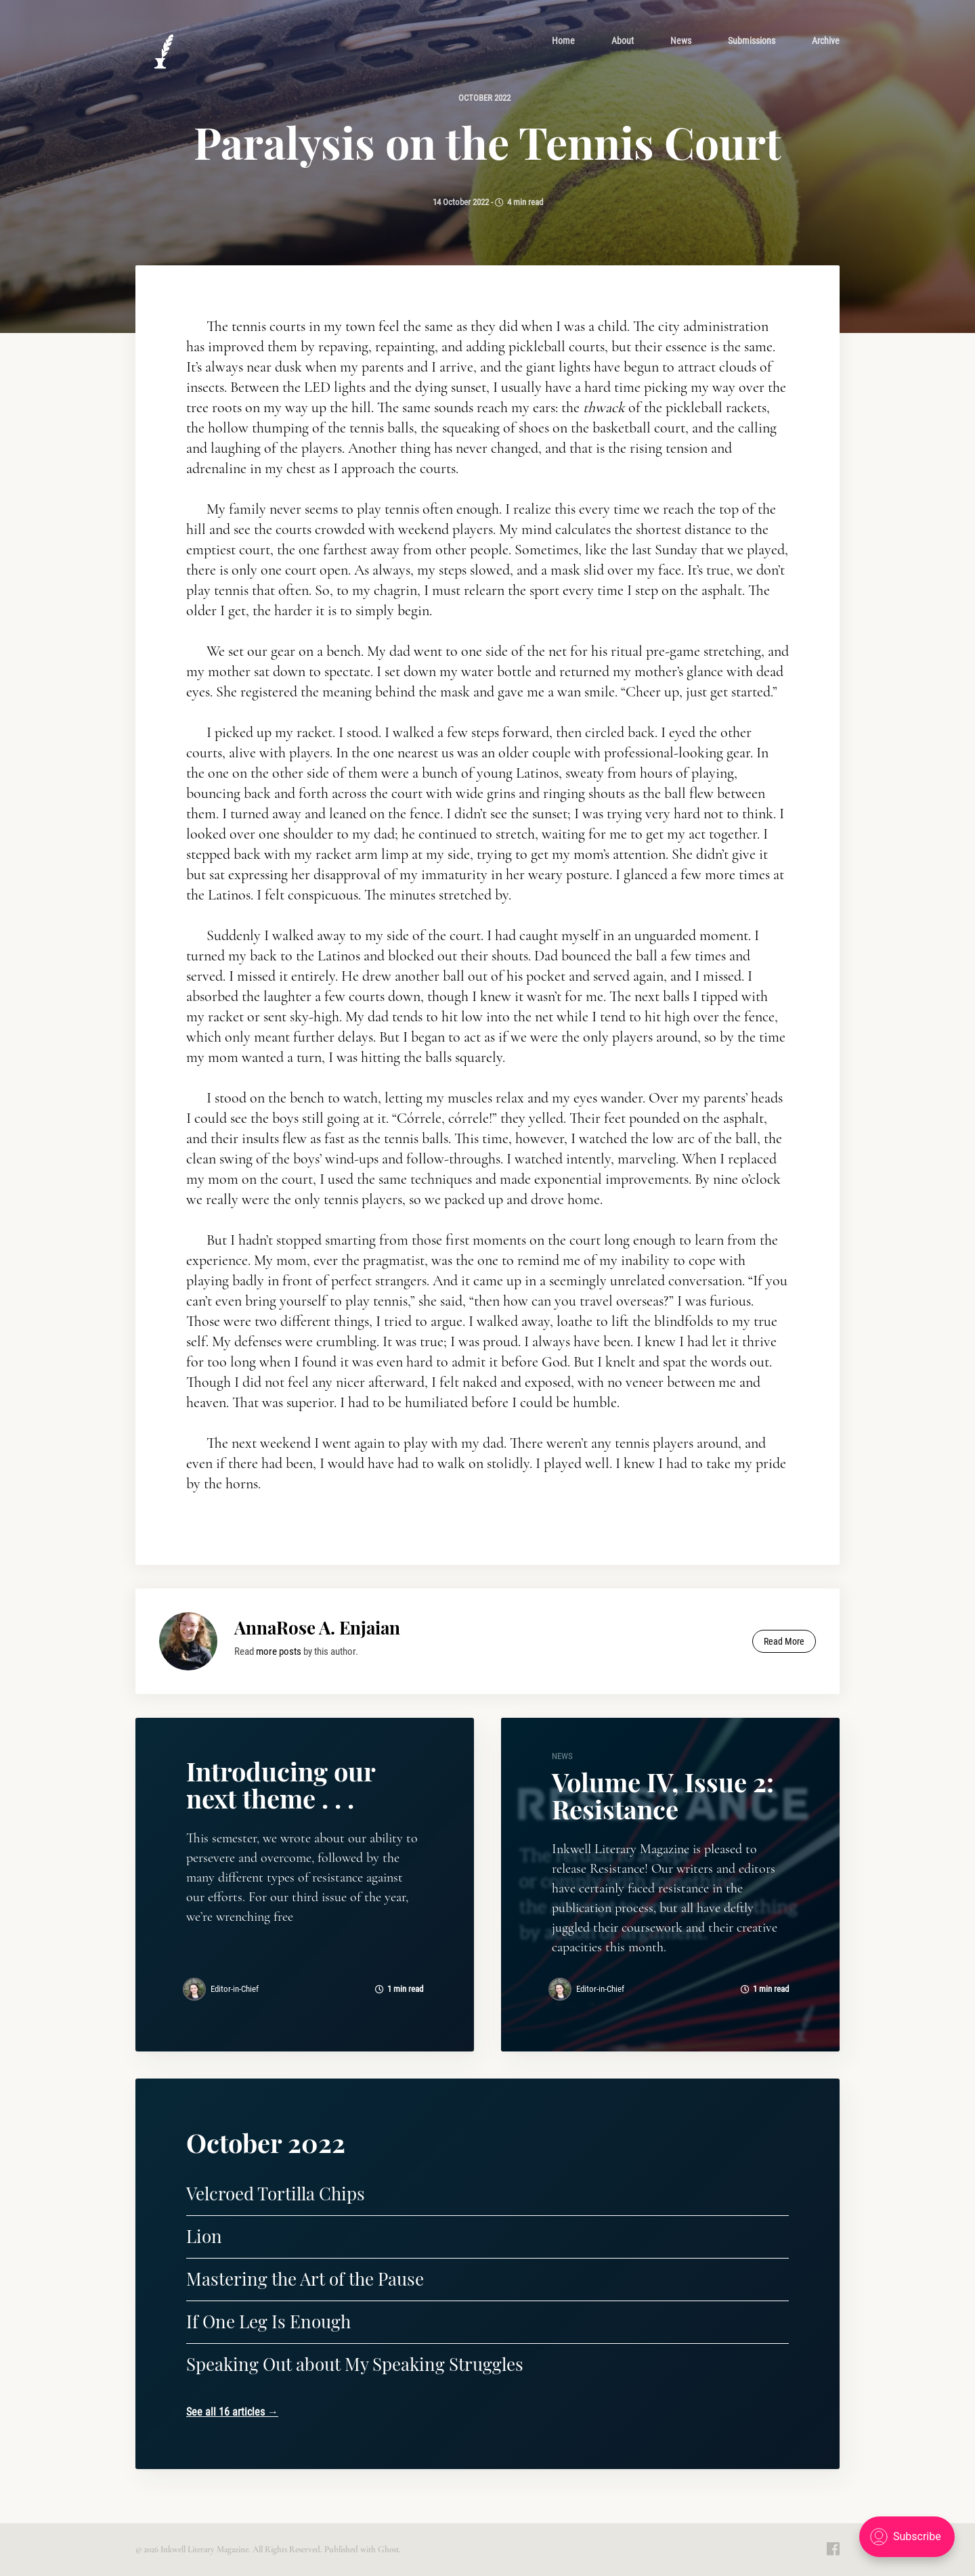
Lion (204, 2236)
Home (563, 40)
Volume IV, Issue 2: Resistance (663, 1795)
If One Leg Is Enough (268, 2321)
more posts (278, 1651)
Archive (826, 40)
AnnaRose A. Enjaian (317, 1627)
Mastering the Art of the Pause (305, 2278)
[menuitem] (563, 41)
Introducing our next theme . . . (280, 1784)
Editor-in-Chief (235, 1989)
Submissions (751, 40)
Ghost (388, 2549)
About (622, 40)
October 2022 (484, 98)
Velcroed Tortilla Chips (275, 2193)
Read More (784, 1641)
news (562, 1756)
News (680, 40)
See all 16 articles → (232, 2411)
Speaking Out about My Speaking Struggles (354, 2364)
